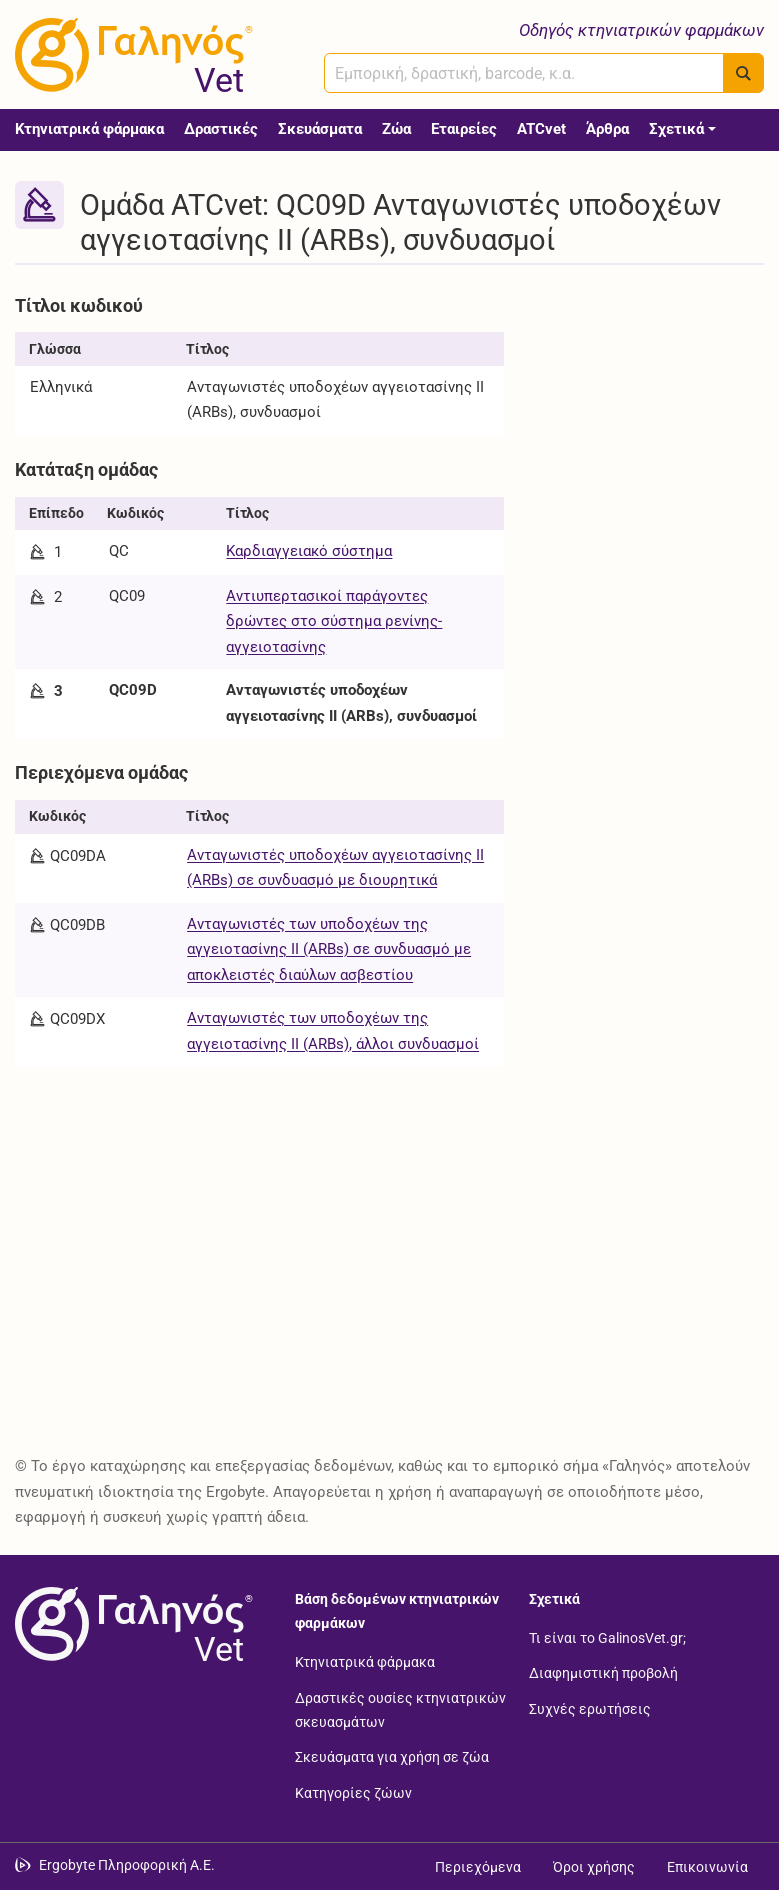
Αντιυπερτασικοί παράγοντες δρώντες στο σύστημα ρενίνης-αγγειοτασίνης (334, 621)
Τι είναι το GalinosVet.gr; (607, 1637)
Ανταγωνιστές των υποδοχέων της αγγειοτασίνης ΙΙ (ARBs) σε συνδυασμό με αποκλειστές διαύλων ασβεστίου (329, 949)
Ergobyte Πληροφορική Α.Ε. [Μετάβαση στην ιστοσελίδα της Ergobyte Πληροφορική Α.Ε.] (127, 1865)
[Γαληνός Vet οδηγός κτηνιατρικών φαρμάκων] (130, 55)
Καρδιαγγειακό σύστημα (309, 551)
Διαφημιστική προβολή (603, 1673)
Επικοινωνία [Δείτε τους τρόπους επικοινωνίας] (707, 1867)
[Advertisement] (649, 387)
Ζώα (396, 129)
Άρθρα (607, 129)
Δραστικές (221, 129)
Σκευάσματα (320, 129)
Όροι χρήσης (594, 1867)
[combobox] (524, 73)
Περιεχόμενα (478, 1867)
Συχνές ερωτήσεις (590, 1708)
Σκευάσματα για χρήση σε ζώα (392, 1757)
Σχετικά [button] (676, 129)
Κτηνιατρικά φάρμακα (89, 129)
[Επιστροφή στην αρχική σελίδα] (130, 1624)
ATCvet (541, 129)
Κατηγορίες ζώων (353, 1792)
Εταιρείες (464, 129)
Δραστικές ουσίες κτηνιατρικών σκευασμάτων (400, 1709)
